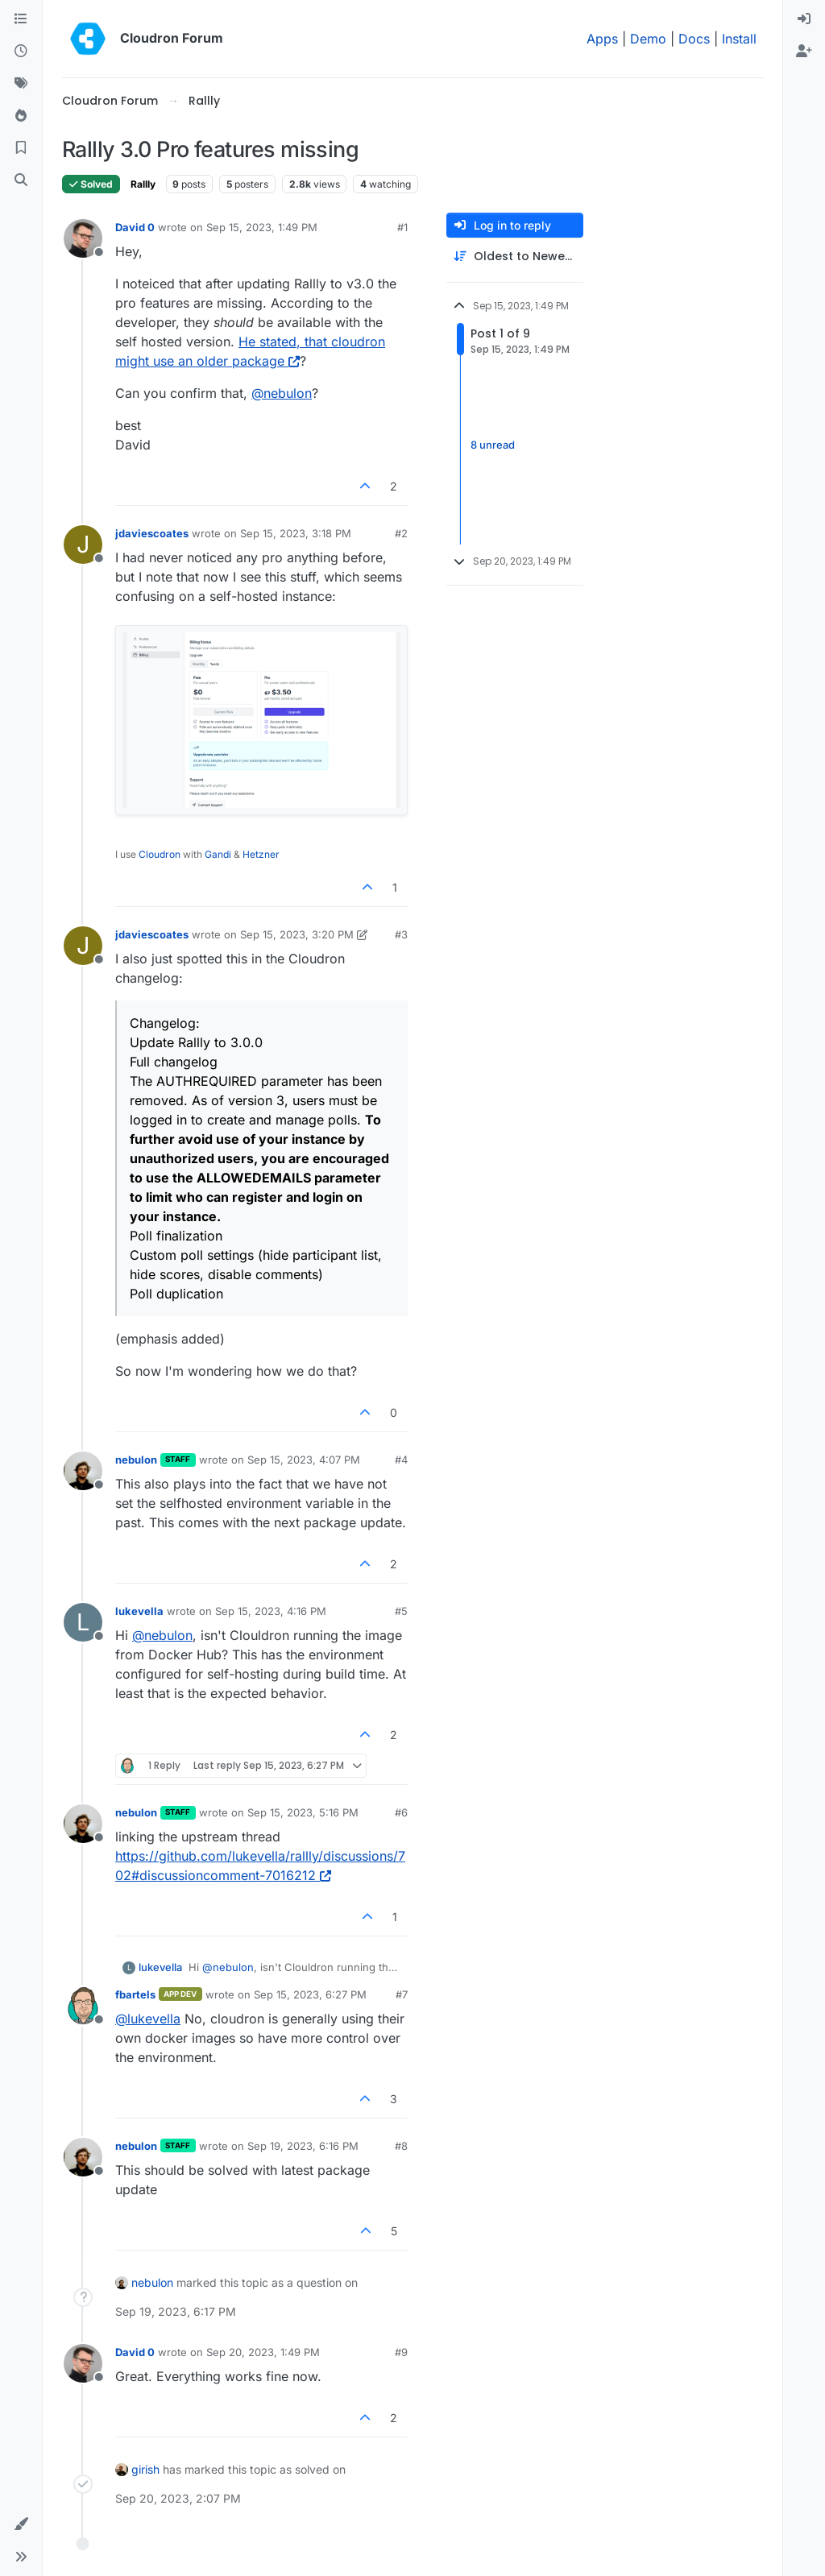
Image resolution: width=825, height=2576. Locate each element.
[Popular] (20, 116)
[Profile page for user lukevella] (83, 1622)
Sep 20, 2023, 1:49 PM (263, 2352)
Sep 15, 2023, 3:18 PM (295, 533)
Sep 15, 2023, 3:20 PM (297, 934)
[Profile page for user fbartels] (83, 2005)
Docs (694, 39)
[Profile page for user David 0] (83, 238)
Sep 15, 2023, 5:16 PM (303, 1812)
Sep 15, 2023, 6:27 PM (310, 1994)
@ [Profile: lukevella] (147, 2019)
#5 (401, 1611)
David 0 (135, 227)
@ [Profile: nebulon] (281, 393)
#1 (402, 227)
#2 (401, 533)
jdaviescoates (152, 533)
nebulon (136, 1459)
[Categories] (20, 19)
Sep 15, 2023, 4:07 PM (303, 1459)
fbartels (135, 1994)
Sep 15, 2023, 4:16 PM (270, 1611)
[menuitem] (804, 19)
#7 (402, 1994)
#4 (401, 1459)
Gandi (218, 854)
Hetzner (261, 854)
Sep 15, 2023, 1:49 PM (261, 227)
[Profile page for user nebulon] (83, 1471)
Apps (602, 39)
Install (739, 39)
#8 (401, 2145)
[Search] (20, 180)
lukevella (139, 1611)
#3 (401, 934)
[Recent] (20, 51)
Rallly (143, 184)
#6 (401, 1812)
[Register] (804, 51)
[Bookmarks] (20, 148)
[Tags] (20, 84)
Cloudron (159, 854)
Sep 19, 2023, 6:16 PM (303, 2145)
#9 (401, 2352)
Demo (648, 39)
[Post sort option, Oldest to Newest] (514, 256)
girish (145, 2469)
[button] (20, 2524)
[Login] (804, 19)
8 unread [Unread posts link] (493, 445)
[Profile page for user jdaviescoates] (83, 544)
